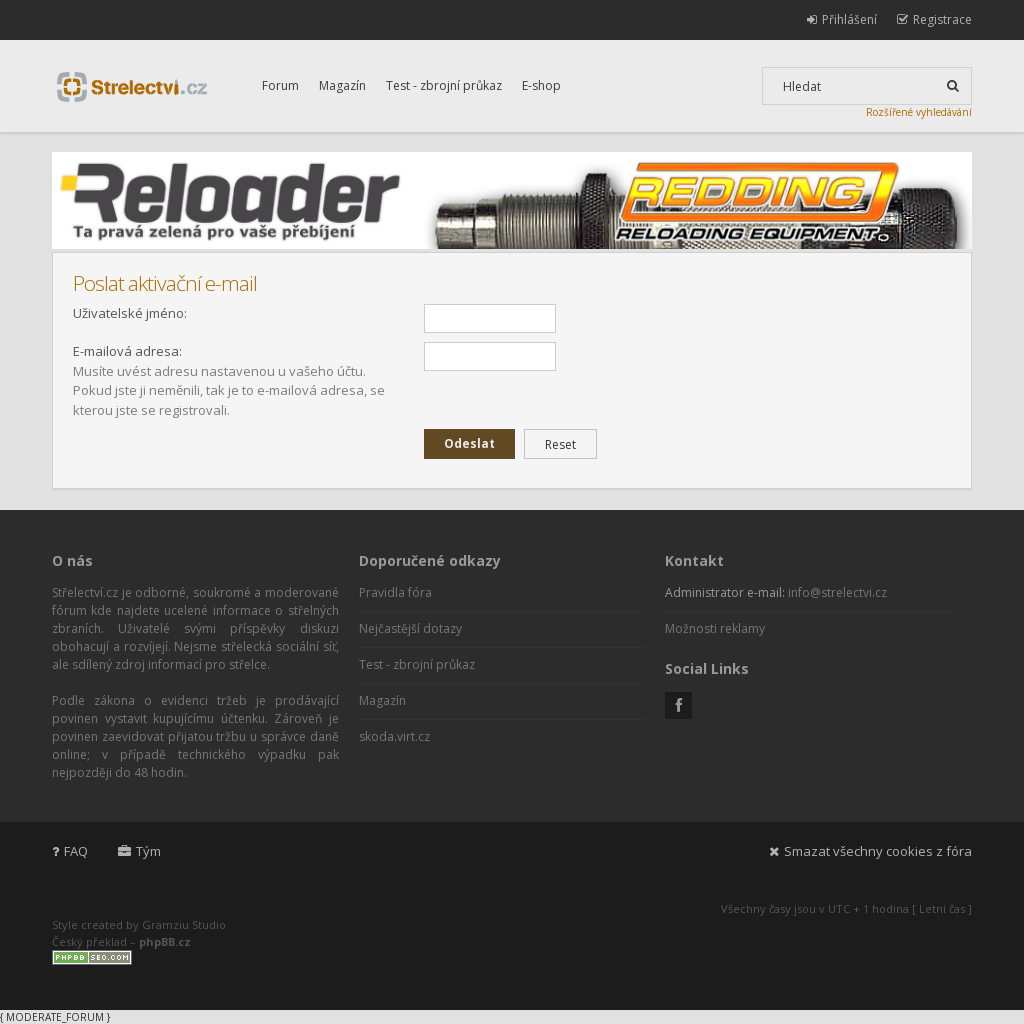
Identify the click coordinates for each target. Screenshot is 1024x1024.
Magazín (342, 85)
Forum (280, 85)
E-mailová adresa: (127, 351)
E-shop (541, 85)
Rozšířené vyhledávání (919, 112)
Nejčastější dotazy (410, 628)
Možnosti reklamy (715, 628)
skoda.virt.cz (394, 736)
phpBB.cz (165, 941)
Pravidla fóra (395, 592)
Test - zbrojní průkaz (444, 85)
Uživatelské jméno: (130, 313)
